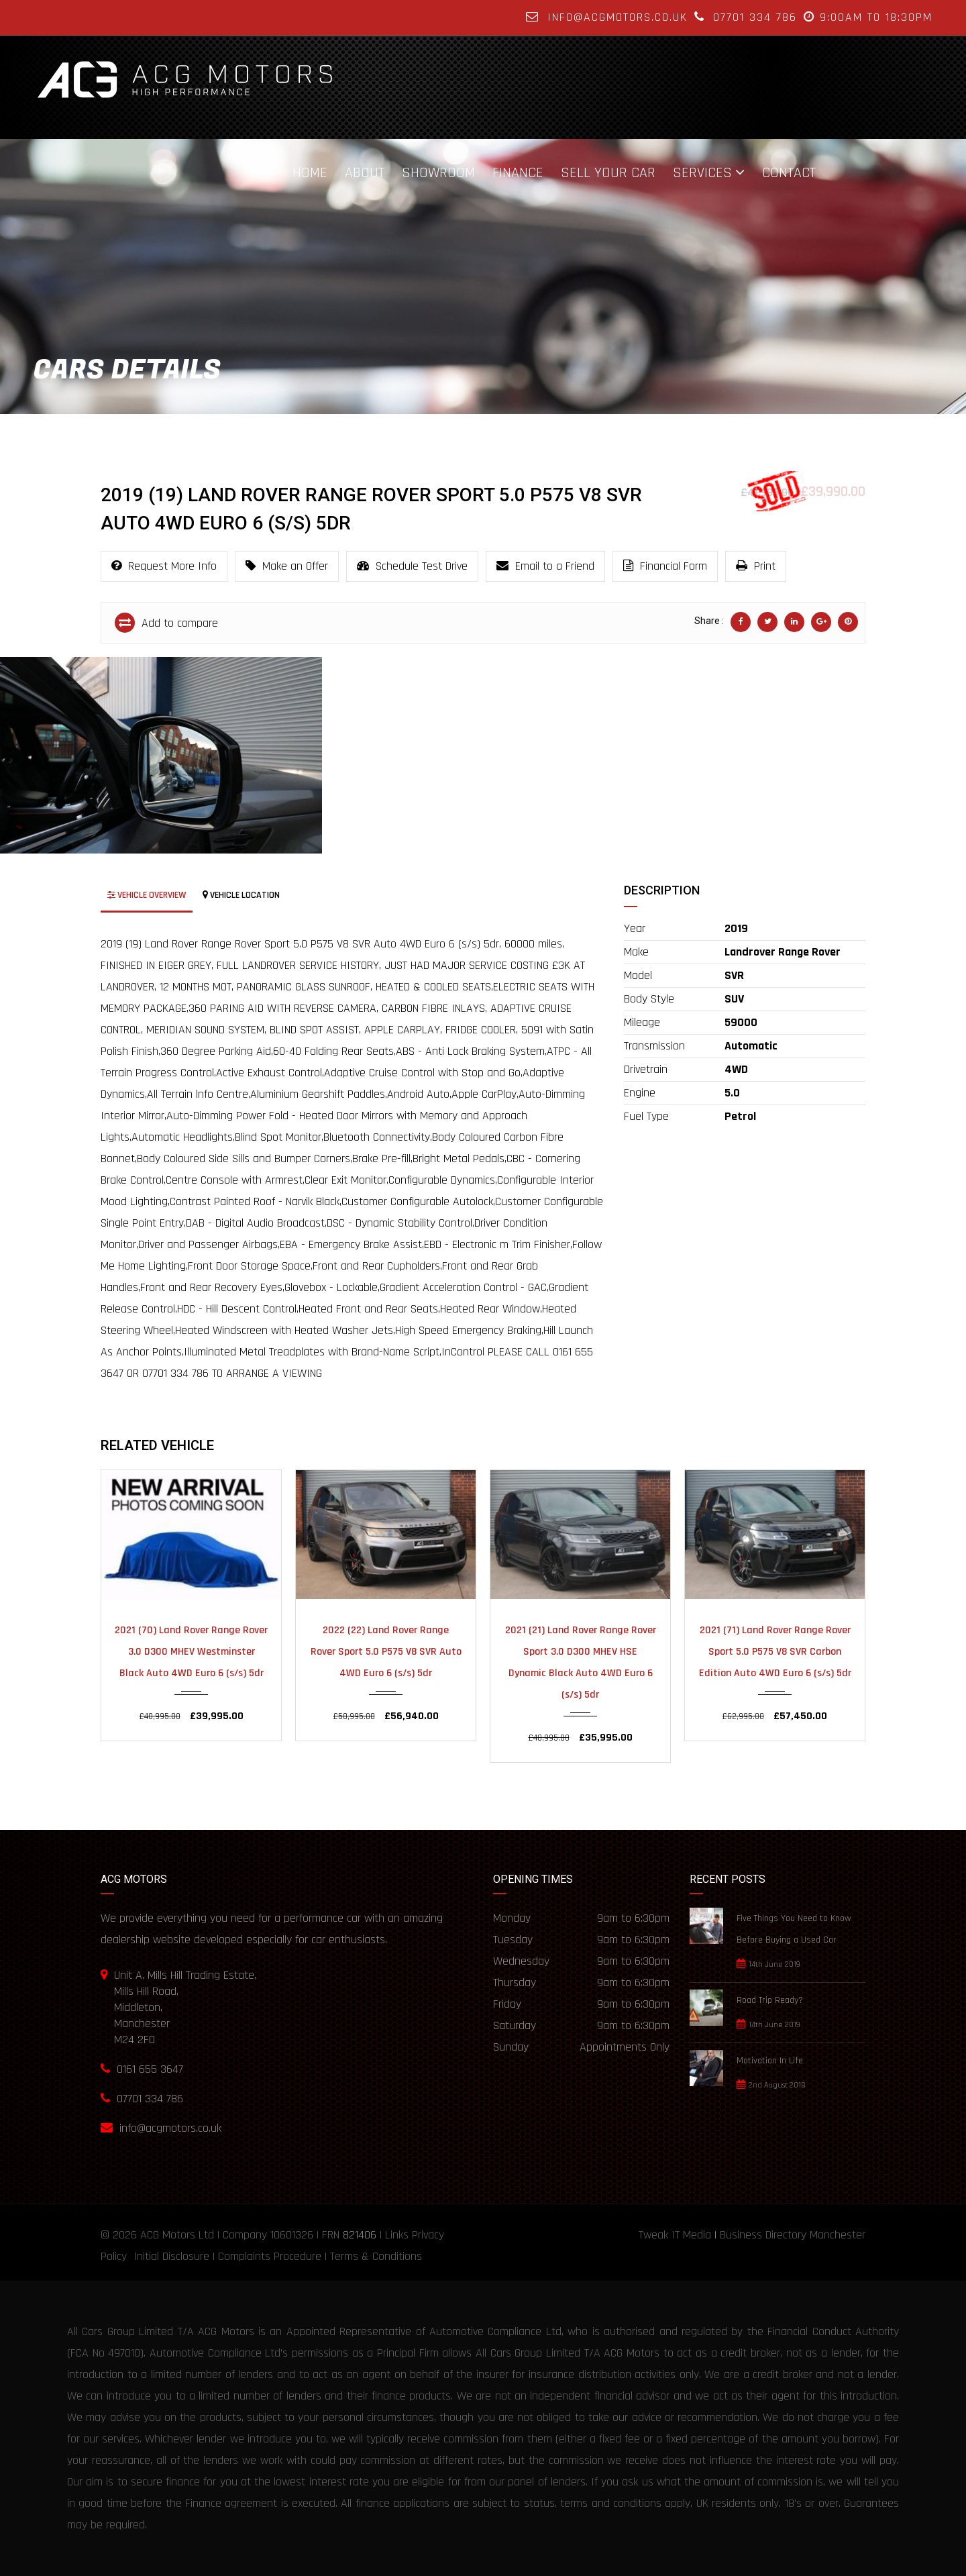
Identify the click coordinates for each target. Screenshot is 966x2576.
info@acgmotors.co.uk (617, 17)
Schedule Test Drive (412, 566)
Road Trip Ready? (770, 2000)
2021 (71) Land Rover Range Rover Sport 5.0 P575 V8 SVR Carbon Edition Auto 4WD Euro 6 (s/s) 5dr (775, 1651)
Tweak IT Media (675, 2235)
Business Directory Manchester (792, 2235)
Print (755, 566)
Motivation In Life (770, 2061)
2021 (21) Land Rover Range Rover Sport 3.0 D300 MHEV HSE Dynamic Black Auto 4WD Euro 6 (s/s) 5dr (580, 1662)
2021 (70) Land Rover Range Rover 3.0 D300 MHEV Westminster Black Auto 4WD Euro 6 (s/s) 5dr (191, 1651)
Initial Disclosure (171, 2256)
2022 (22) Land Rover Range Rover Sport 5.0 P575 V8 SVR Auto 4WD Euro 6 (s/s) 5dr (386, 1651)
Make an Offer (287, 566)
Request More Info (164, 566)
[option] (161, 755)
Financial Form (665, 566)
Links (397, 2235)
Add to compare (166, 623)
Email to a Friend (545, 566)
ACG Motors (167, 2235)
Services (702, 172)
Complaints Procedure (269, 2256)
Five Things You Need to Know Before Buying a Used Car (794, 1929)
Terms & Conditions (376, 2256)
